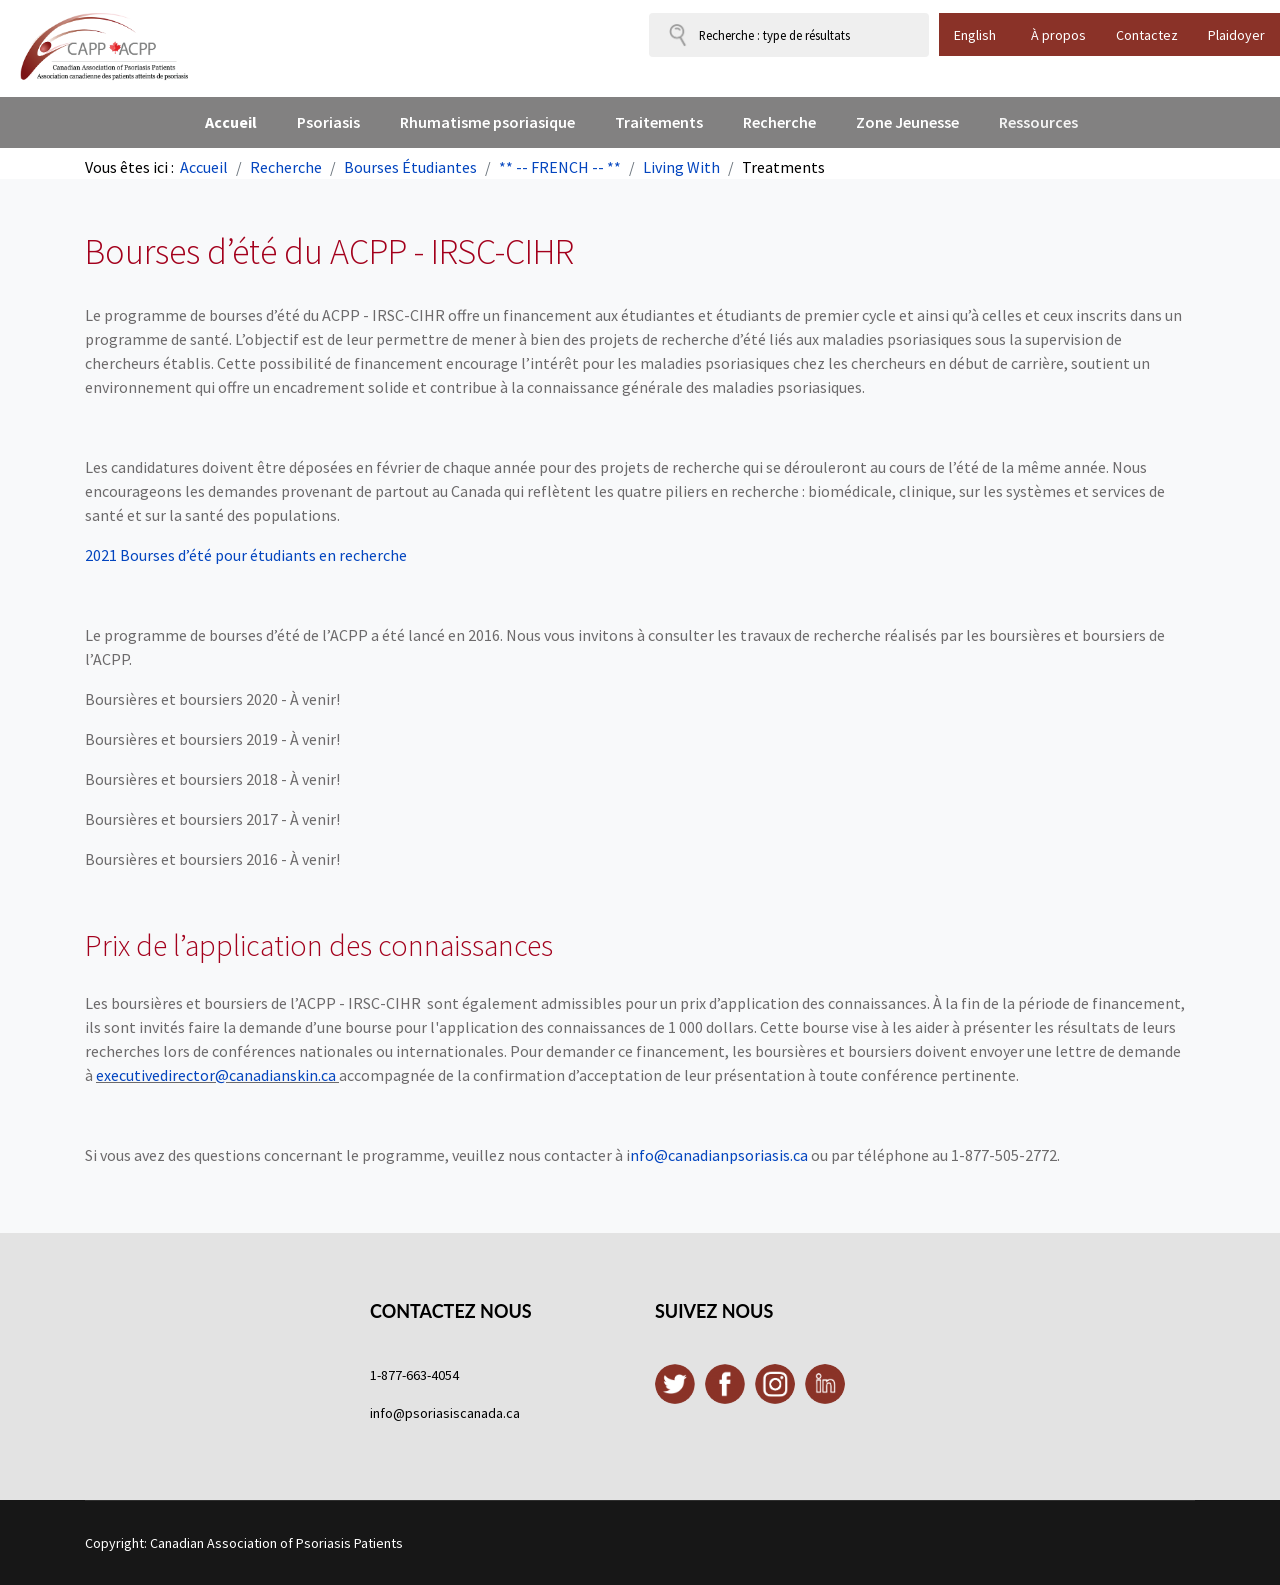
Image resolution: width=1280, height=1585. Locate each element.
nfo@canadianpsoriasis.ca (719, 1155)
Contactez (1147, 35)
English (975, 35)
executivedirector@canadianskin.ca (216, 1075)
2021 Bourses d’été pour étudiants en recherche (247, 555)
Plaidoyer (1236, 35)
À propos (1058, 35)
